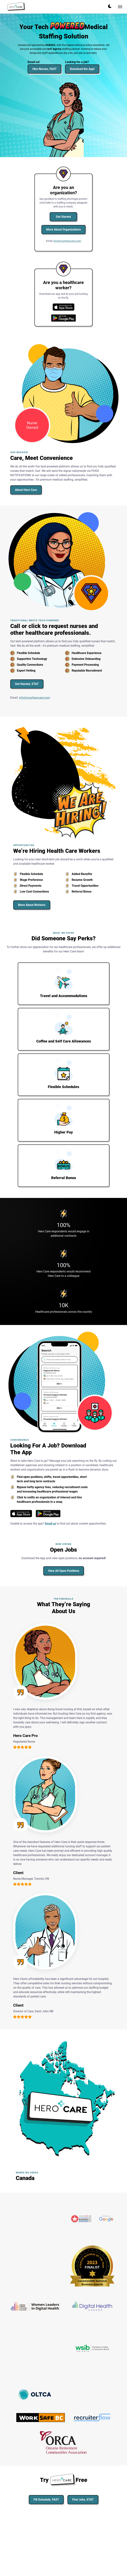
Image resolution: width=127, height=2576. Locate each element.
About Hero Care (26, 490)
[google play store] (63, 318)
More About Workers (31, 905)
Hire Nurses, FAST (44, 69)
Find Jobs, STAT (83, 2499)
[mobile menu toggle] (120, 7)
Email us (50, 1523)
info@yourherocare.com (67, 240)
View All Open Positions (63, 1571)
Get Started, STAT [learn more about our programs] (27, 684)
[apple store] (64, 307)
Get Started (63, 216)
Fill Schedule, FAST (46, 2499)
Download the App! (82, 69)
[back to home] (16, 6)
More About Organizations (63, 229)
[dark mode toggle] (109, 6)
